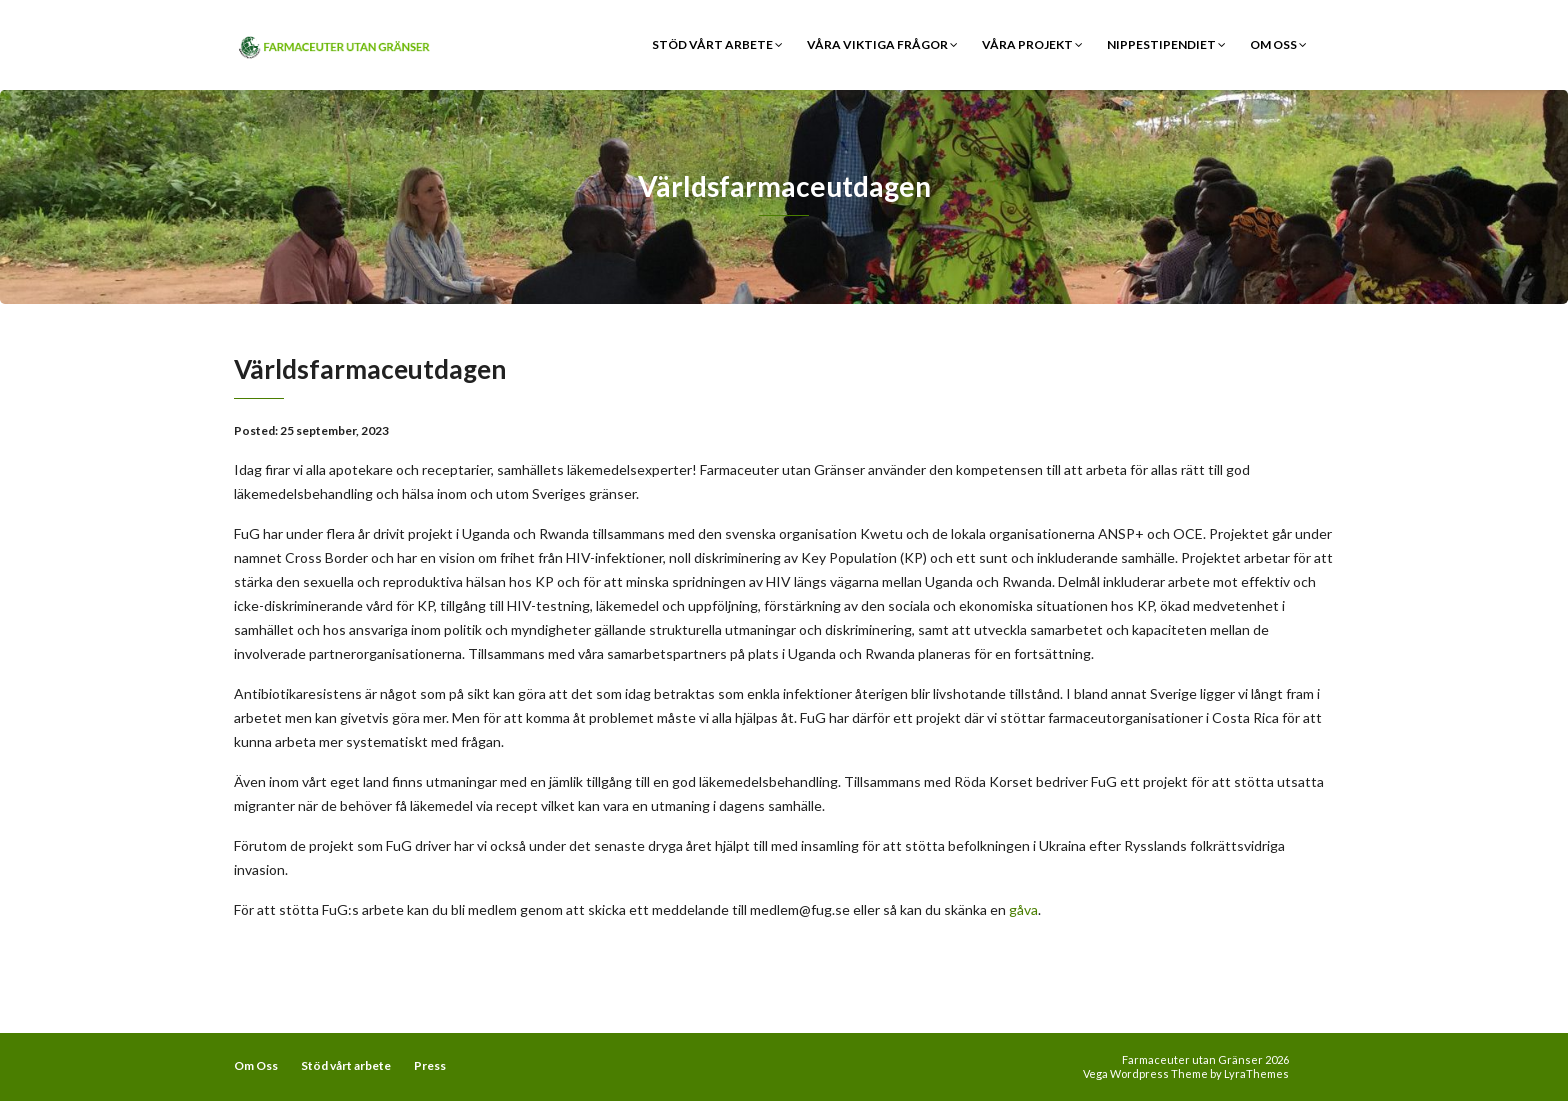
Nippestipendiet (1166, 44)
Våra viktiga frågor (882, 44)
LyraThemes (1256, 1073)
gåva (1023, 909)
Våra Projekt (1032, 44)
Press (430, 1065)
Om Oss (1278, 44)
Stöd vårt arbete (717, 44)
